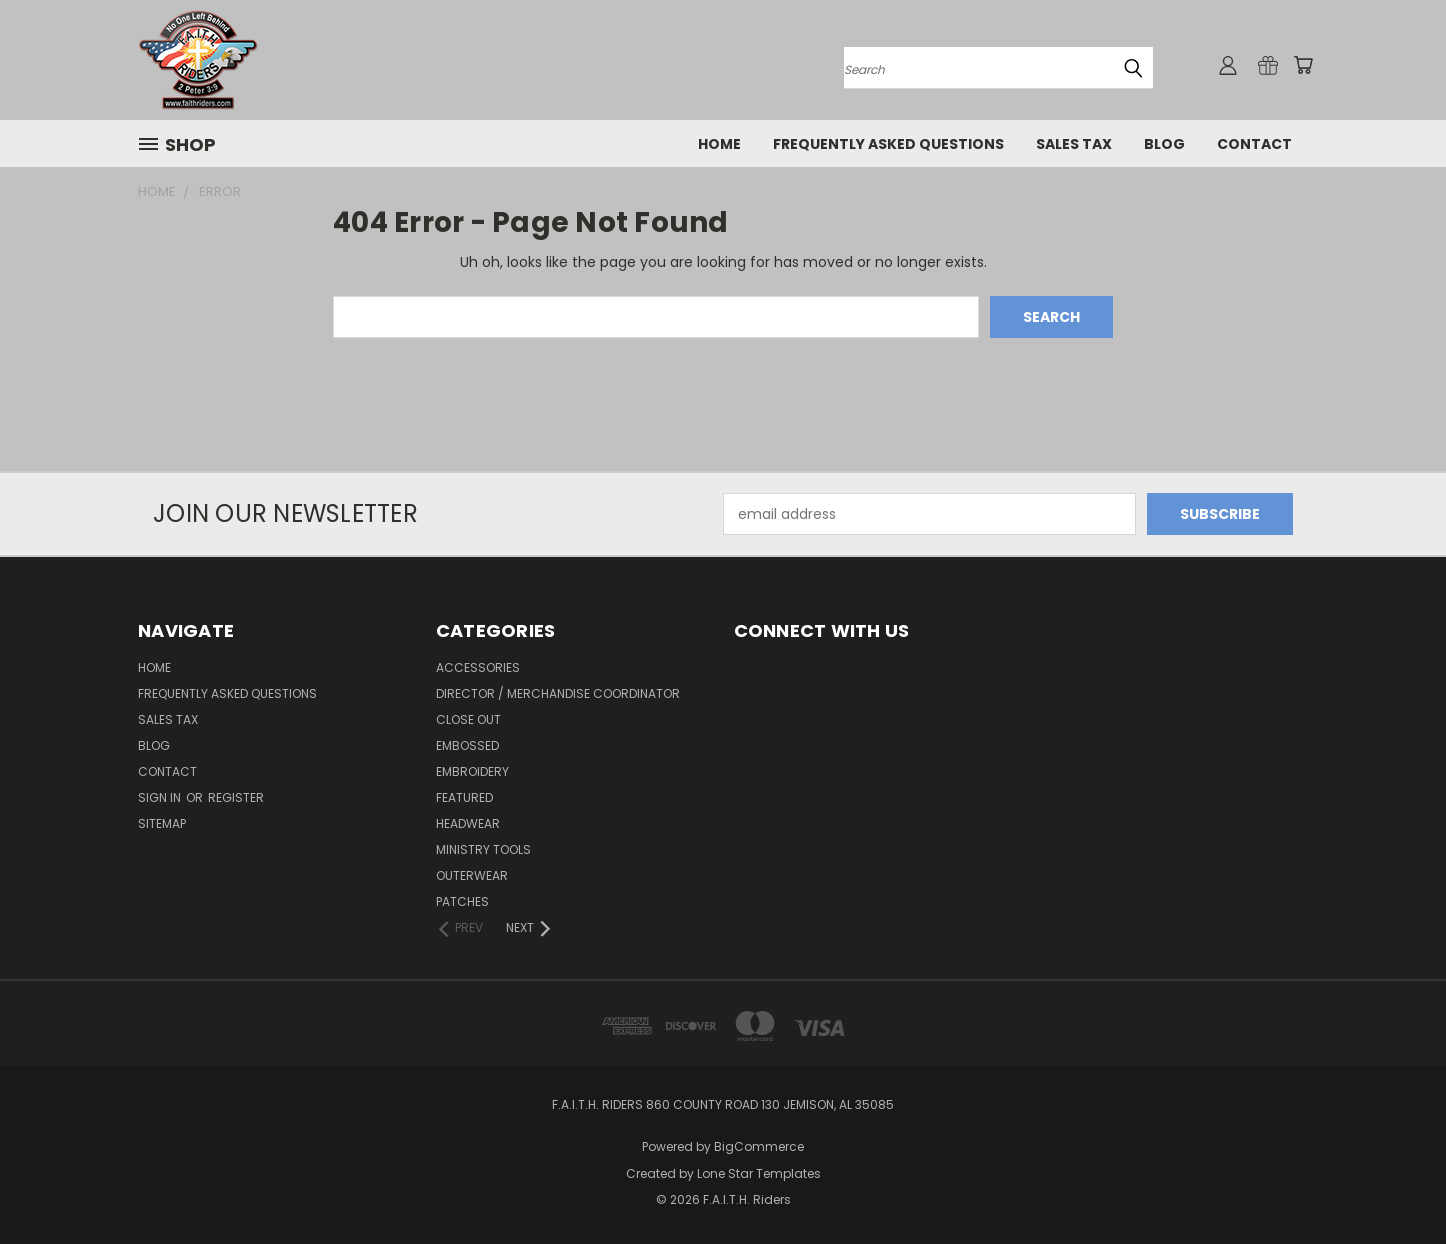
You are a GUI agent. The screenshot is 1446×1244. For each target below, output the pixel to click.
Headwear (468, 823)
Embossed (467, 745)
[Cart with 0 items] (1303, 65)
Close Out (468, 719)
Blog (1164, 144)
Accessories (478, 667)
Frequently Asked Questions (888, 144)
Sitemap (162, 823)
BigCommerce (759, 1146)
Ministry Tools (483, 849)
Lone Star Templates (759, 1173)
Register (236, 797)
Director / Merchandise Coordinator (558, 693)
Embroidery (472, 771)
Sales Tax (1074, 144)
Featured (464, 797)
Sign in (161, 797)
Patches (462, 901)
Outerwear (472, 875)
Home (719, 144)
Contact (1254, 144)
